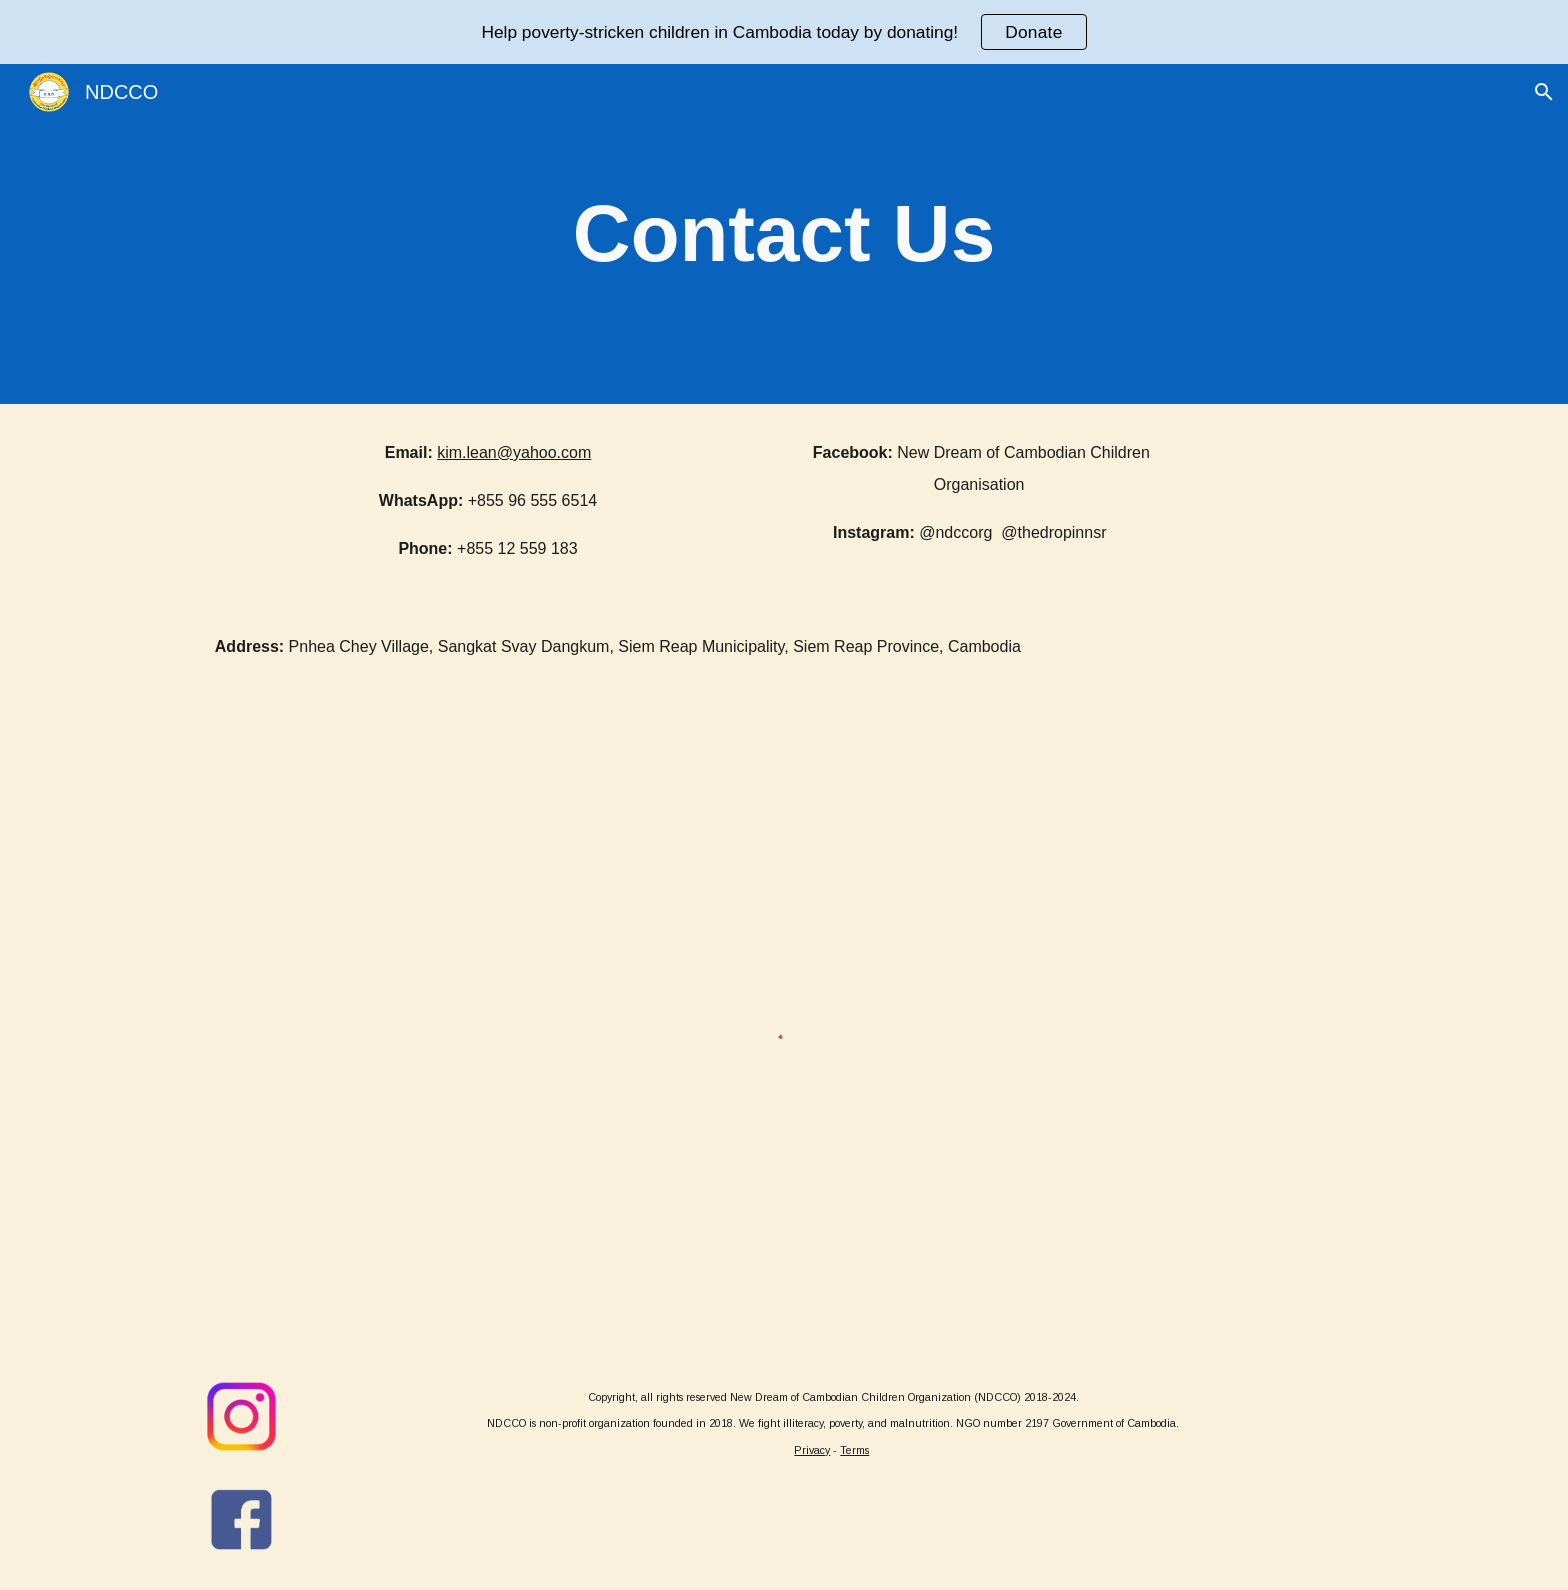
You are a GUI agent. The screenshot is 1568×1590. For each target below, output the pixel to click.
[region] (784, 32)
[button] (1544, 92)
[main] (784, 234)
